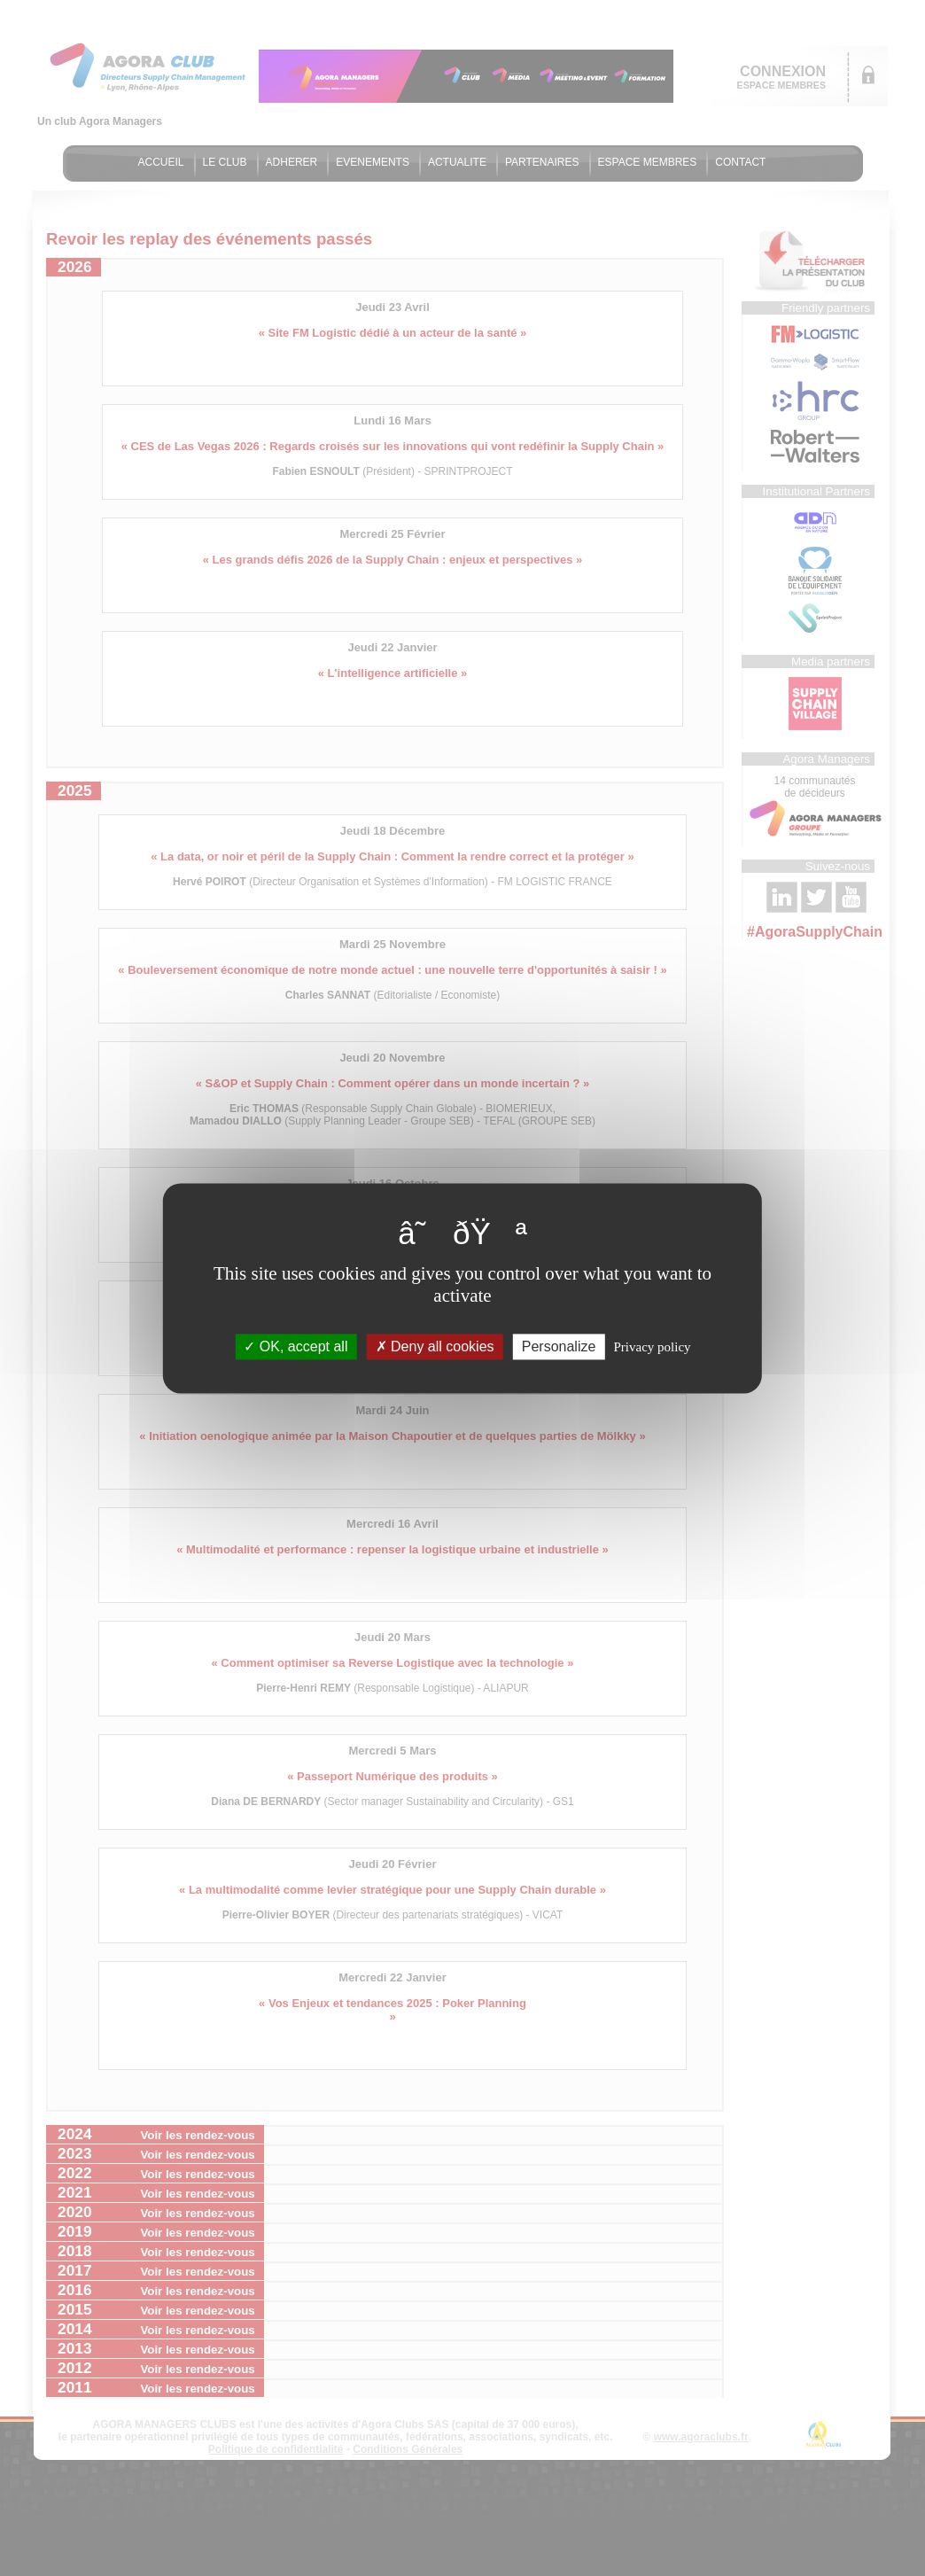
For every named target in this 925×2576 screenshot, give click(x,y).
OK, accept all (295, 1346)
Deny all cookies (435, 1346)
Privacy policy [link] (652, 1347)
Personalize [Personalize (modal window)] (559, 1346)
